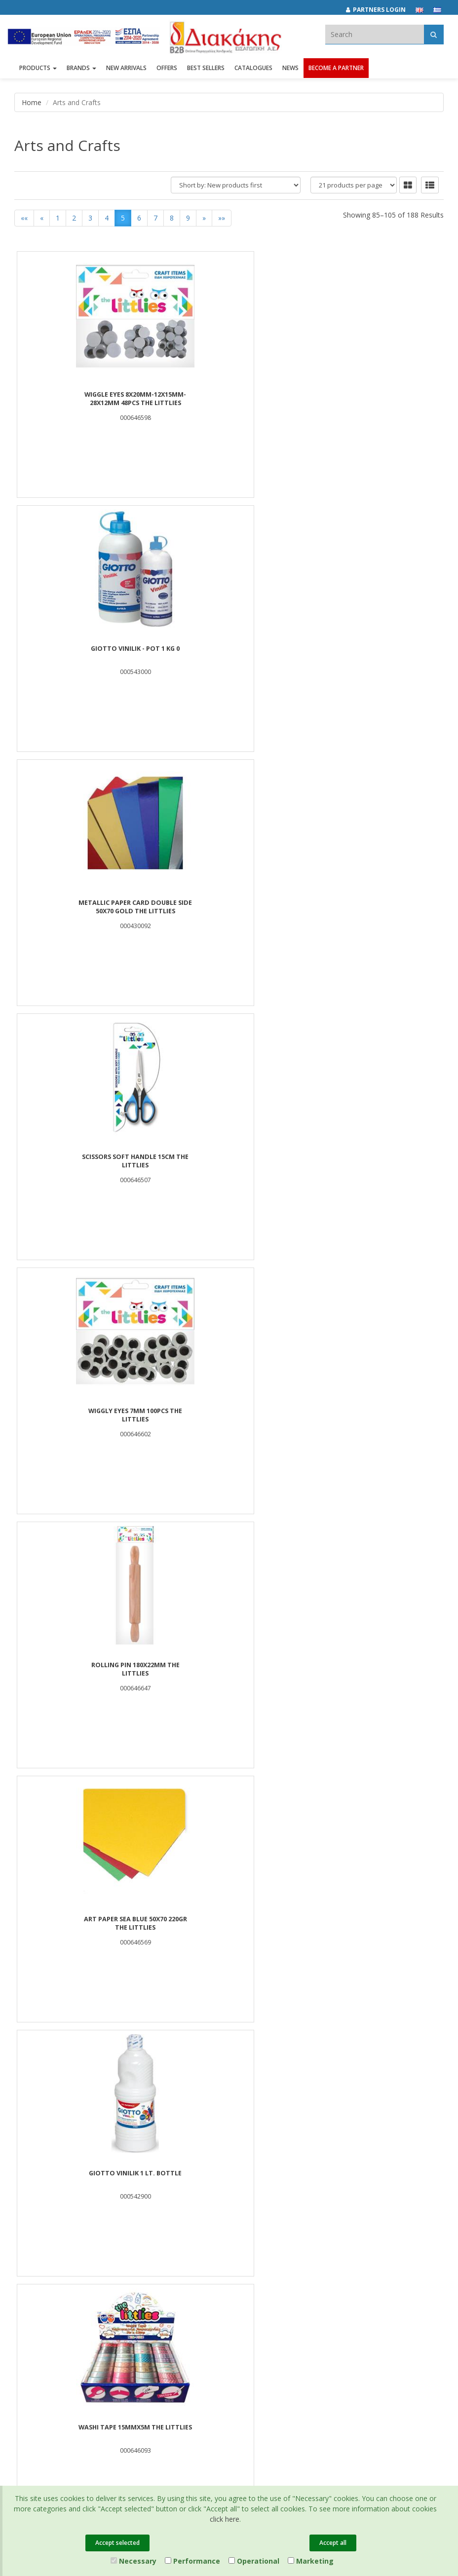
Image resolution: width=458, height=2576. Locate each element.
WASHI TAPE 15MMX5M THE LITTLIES (372, 907)
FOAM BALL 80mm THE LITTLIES (86, 1411)
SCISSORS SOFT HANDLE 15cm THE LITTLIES (86, 653)
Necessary (133, 2561)
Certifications (330, 2220)
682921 (272, 2318)
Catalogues (253, 73)
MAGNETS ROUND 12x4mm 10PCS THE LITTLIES (86, 1924)
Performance (192, 2561)
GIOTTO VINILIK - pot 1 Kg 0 (229, 394)
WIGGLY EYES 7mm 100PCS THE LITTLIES (229, 653)
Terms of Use (330, 2207)
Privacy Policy (330, 2195)
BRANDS (81, 73)
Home (32, 102)
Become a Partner (336, 73)
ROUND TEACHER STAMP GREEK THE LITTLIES (86, 1161)
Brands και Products (44, 2195)
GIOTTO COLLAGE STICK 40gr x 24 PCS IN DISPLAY (372, 1415)
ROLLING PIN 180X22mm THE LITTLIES (372, 653)
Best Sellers (206, 73)
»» (221, 218)
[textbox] (374, 34)
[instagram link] (340, 2303)
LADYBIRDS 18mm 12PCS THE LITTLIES (229, 1670)
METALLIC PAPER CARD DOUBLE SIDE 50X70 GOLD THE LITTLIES (371, 399)
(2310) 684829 (197, 2318)
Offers (172, 2182)
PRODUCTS (38, 73)
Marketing (311, 2561)
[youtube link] (361, 2303)
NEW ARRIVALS (126, 73)
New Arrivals (181, 2207)
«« (24, 218)
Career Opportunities (46, 2233)
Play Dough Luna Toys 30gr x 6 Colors (228, 1161)
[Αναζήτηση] (433, 34)
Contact (25, 2259)
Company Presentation (48, 2182)
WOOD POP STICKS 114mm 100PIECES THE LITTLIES (229, 1415)
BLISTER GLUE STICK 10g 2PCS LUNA (371, 1665)
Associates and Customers (54, 2207)
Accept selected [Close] (117, 2543)
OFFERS (166, 73)
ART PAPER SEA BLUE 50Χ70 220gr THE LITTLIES (86, 907)
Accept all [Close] (332, 2543)
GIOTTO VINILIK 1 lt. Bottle (229, 902)
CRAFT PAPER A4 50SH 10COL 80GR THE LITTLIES (372, 1924)
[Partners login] (381, 9)
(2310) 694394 (193, 2329)
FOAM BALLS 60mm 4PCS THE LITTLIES (372, 1161)
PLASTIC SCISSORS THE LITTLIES (229, 1919)
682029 (241, 2318)
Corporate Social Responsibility (61, 2220)
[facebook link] (319, 2303)
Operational (254, 2561)
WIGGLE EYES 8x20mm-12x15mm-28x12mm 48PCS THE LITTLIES (86, 399)
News (290, 73)
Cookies (322, 2233)
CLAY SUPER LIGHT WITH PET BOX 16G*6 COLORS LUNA (85, 1670)
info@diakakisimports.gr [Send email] (208, 2340)
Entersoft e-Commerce (191, 2374)
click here (224, 2519)
